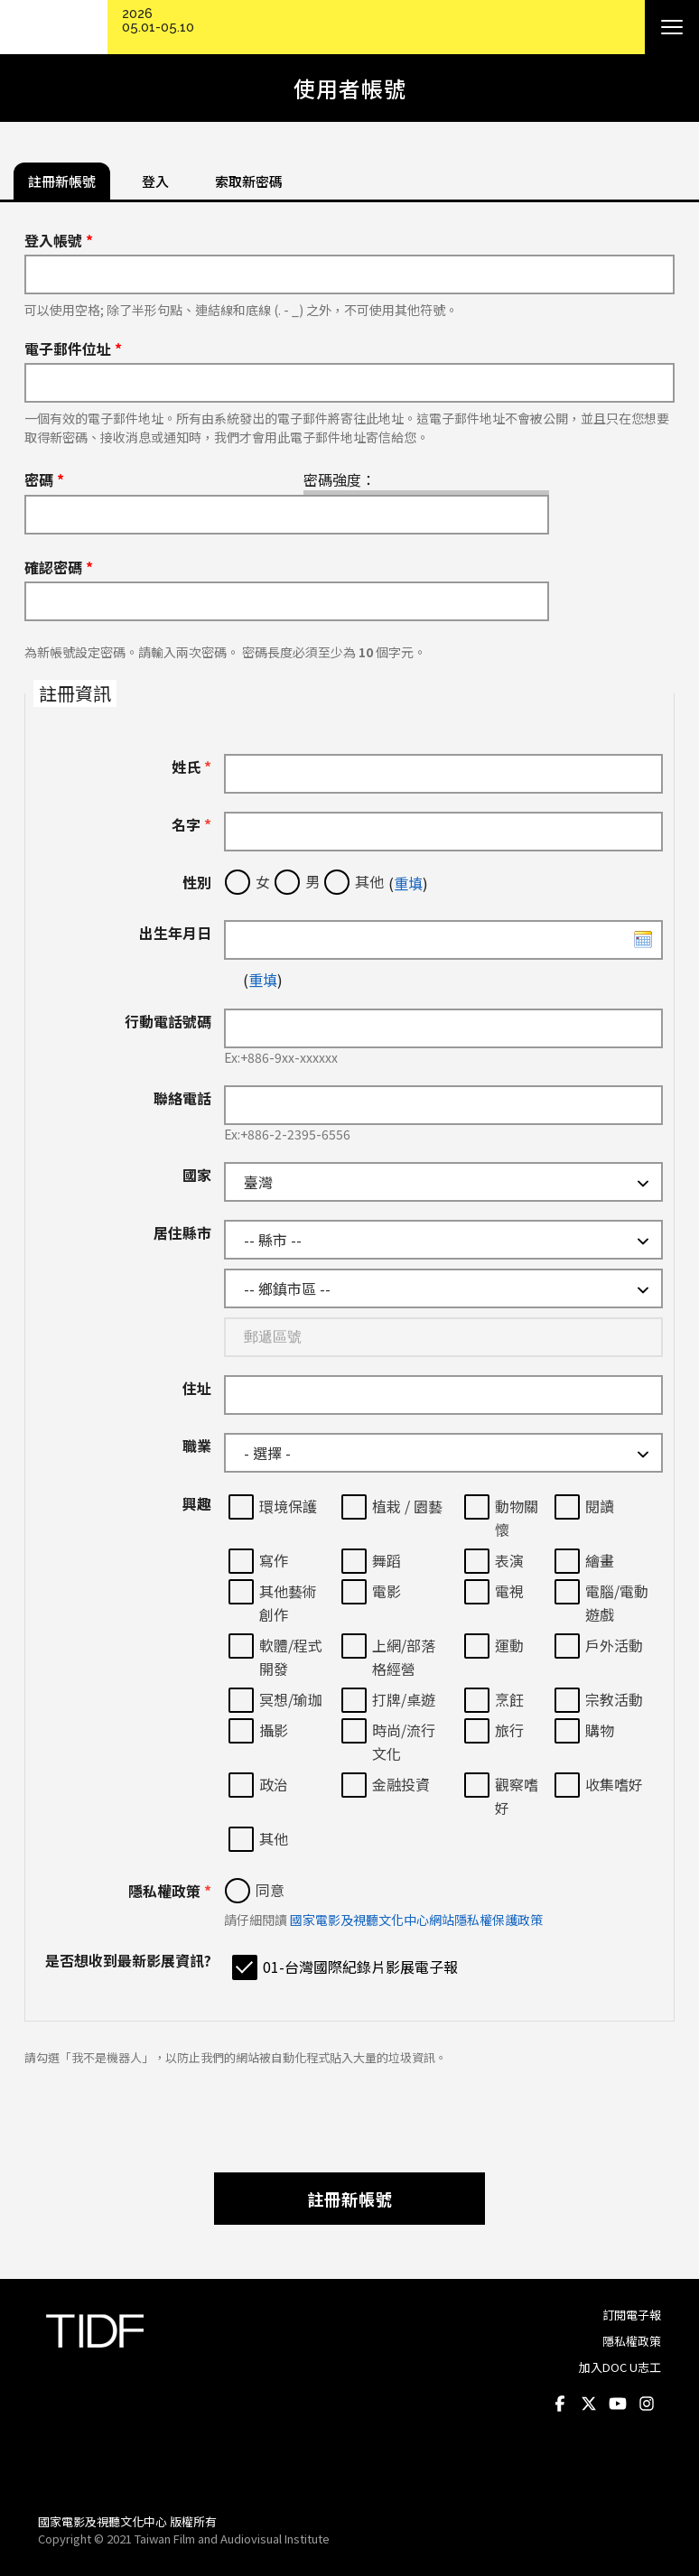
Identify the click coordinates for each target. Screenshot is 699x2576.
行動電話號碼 (168, 1021)
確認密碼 (58, 567)
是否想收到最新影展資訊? (128, 1960)
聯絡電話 (182, 1098)
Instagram (646, 2403)
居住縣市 (182, 1232)
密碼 (44, 479)
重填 (408, 883)
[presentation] (349, 2110)
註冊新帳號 (350, 2198)
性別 (196, 882)
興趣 (196, 1503)
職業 (196, 1445)
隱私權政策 (169, 1891)
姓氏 (191, 766)
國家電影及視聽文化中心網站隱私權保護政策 (416, 1920)
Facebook (559, 2403)
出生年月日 (175, 933)
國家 (196, 1175)
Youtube (617, 2403)
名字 (191, 824)
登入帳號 (58, 240)
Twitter (588, 2403)
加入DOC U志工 (620, 2367)
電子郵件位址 (73, 348)
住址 (196, 1388)
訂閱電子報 (631, 2314)
